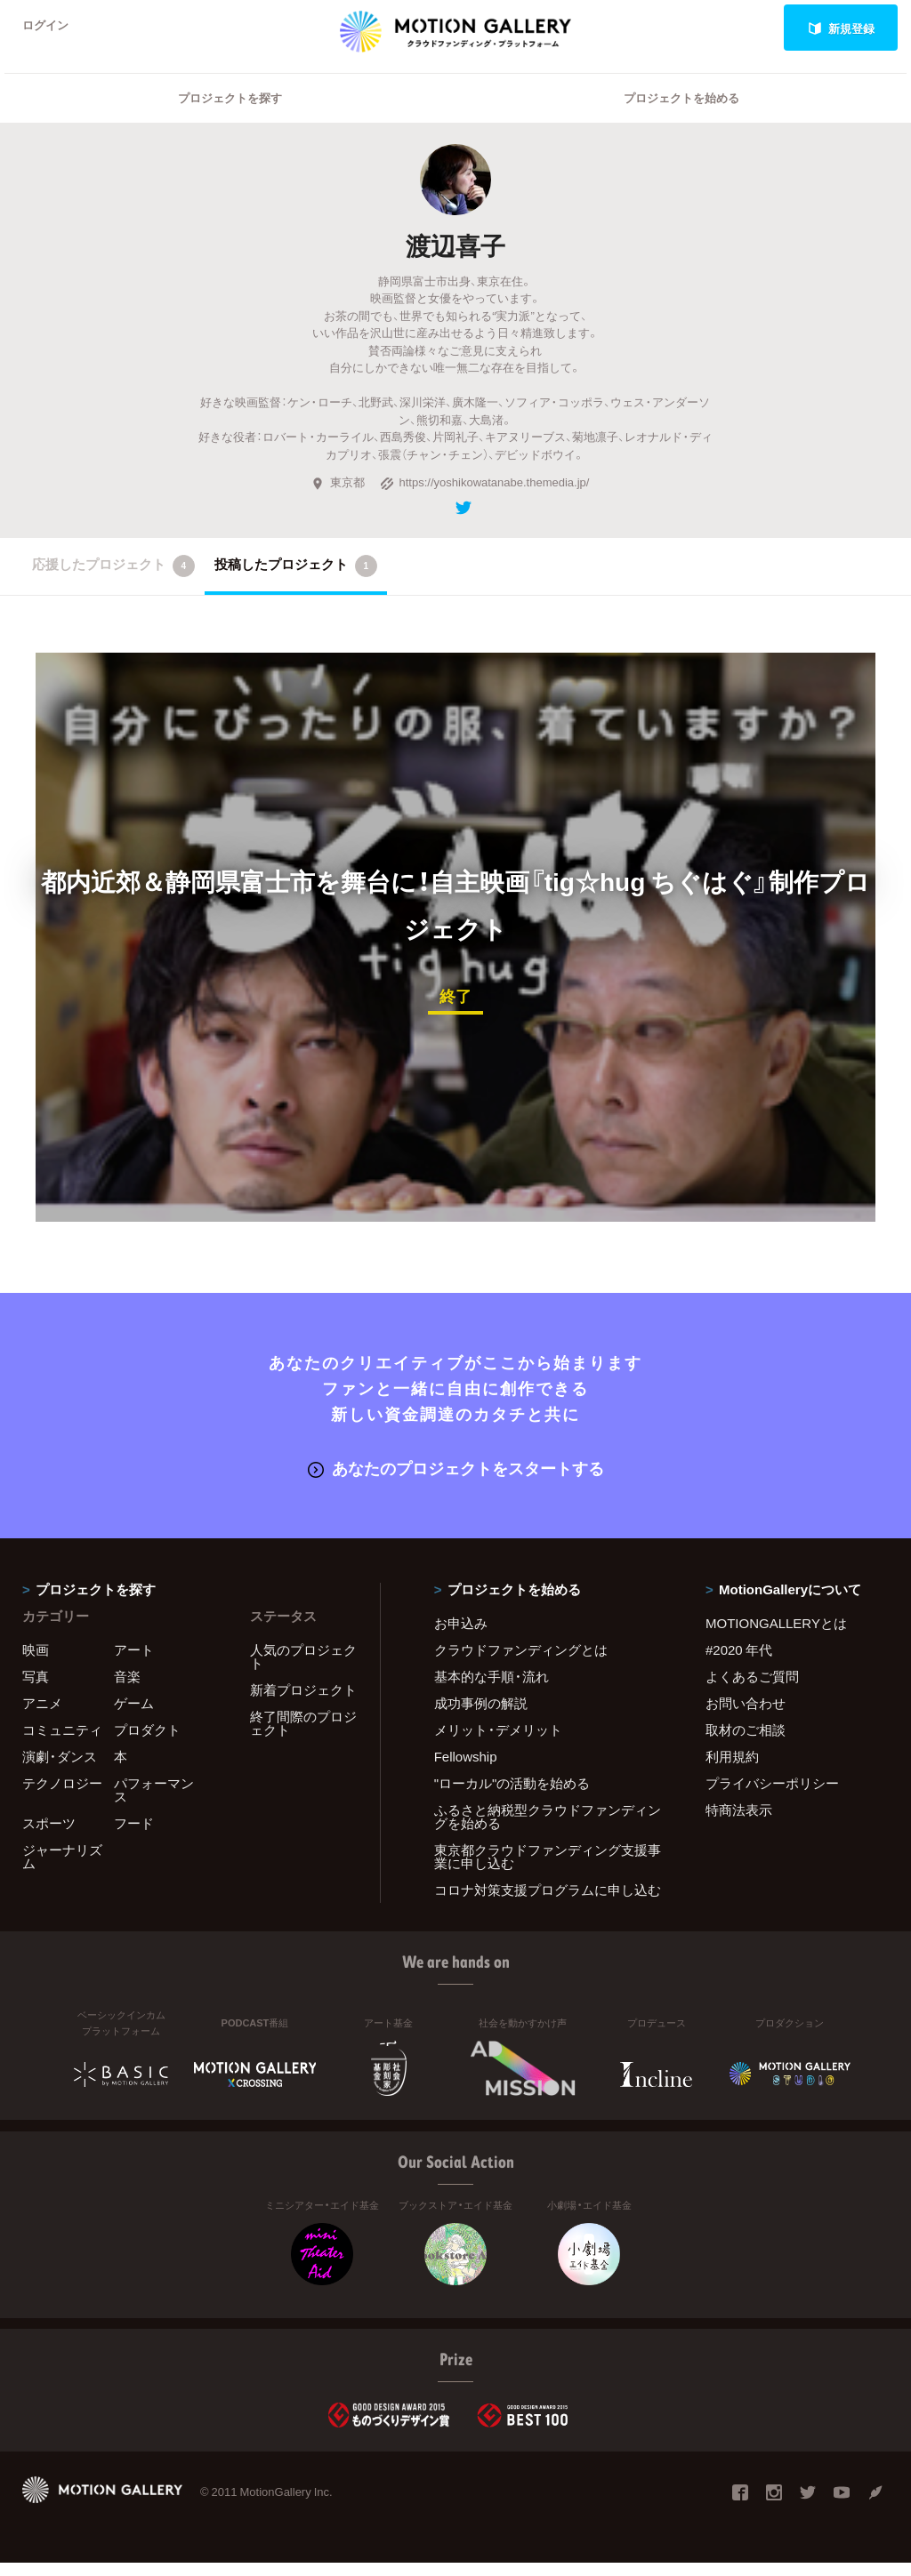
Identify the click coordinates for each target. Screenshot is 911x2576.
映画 (35, 1663)
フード (134, 1836)
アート (134, 1663)
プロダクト (147, 1743)
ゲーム (134, 1716)
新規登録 (841, 28)
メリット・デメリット (498, 1743)
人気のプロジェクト (303, 1669)
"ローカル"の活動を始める (512, 1796)
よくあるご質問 (752, 1689)
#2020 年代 (738, 1663)
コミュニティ (62, 1743)
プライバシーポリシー (772, 1796)
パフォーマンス (154, 1802)
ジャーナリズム (62, 1869)
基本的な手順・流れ (491, 1689)
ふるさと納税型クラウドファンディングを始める (547, 1829)
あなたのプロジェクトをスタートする (456, 1481)
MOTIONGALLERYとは (776, 1636)
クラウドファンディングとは (521, 1663)
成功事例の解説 (481, 1716)
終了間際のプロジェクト (303, 1736)
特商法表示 (738, 1823)
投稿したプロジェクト (295, 579)
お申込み (461, 1636)
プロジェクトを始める (681, 111)
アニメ (42, 1716)
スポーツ (49, 1836)
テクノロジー (62, 1796)
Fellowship (465, 1769)
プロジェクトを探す (230, 111)
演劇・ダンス (59, 1769)
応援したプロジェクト (113, 579)
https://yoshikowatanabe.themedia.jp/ (485, 495)
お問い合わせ (745, 1716)
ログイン (48, 28)
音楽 (127, 1689)
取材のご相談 (745, 1743)
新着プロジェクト (303, 1703)
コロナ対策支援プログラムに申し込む (547, 1903)
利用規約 (732, 1769)
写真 (35, 1689)
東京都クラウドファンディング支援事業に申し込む (547, 1869)
